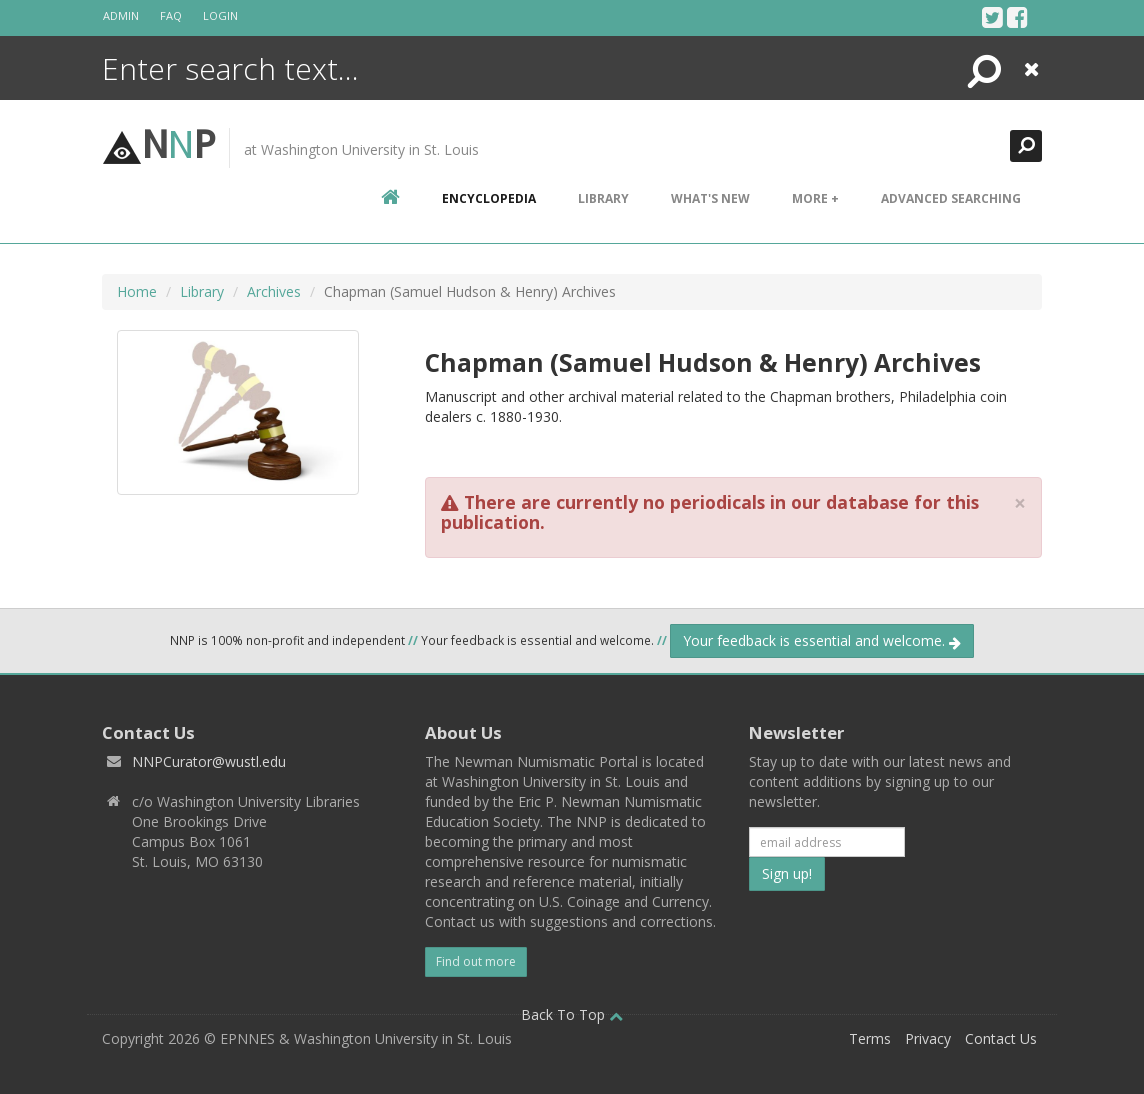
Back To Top (572, 1014)
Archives (274, 291)
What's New (710, 198)
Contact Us (1001, 1038)
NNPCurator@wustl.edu (209, 761)
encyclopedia (489, 198)
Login (220, 15)
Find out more (476, 961)
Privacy (928, 1038)
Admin (121, 15)
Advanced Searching (951, 198)
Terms (870, 1038)
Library (603, 198)
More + (815, 198)
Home (137, 291)
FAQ (171, 15)
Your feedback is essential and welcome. (822, 640)
